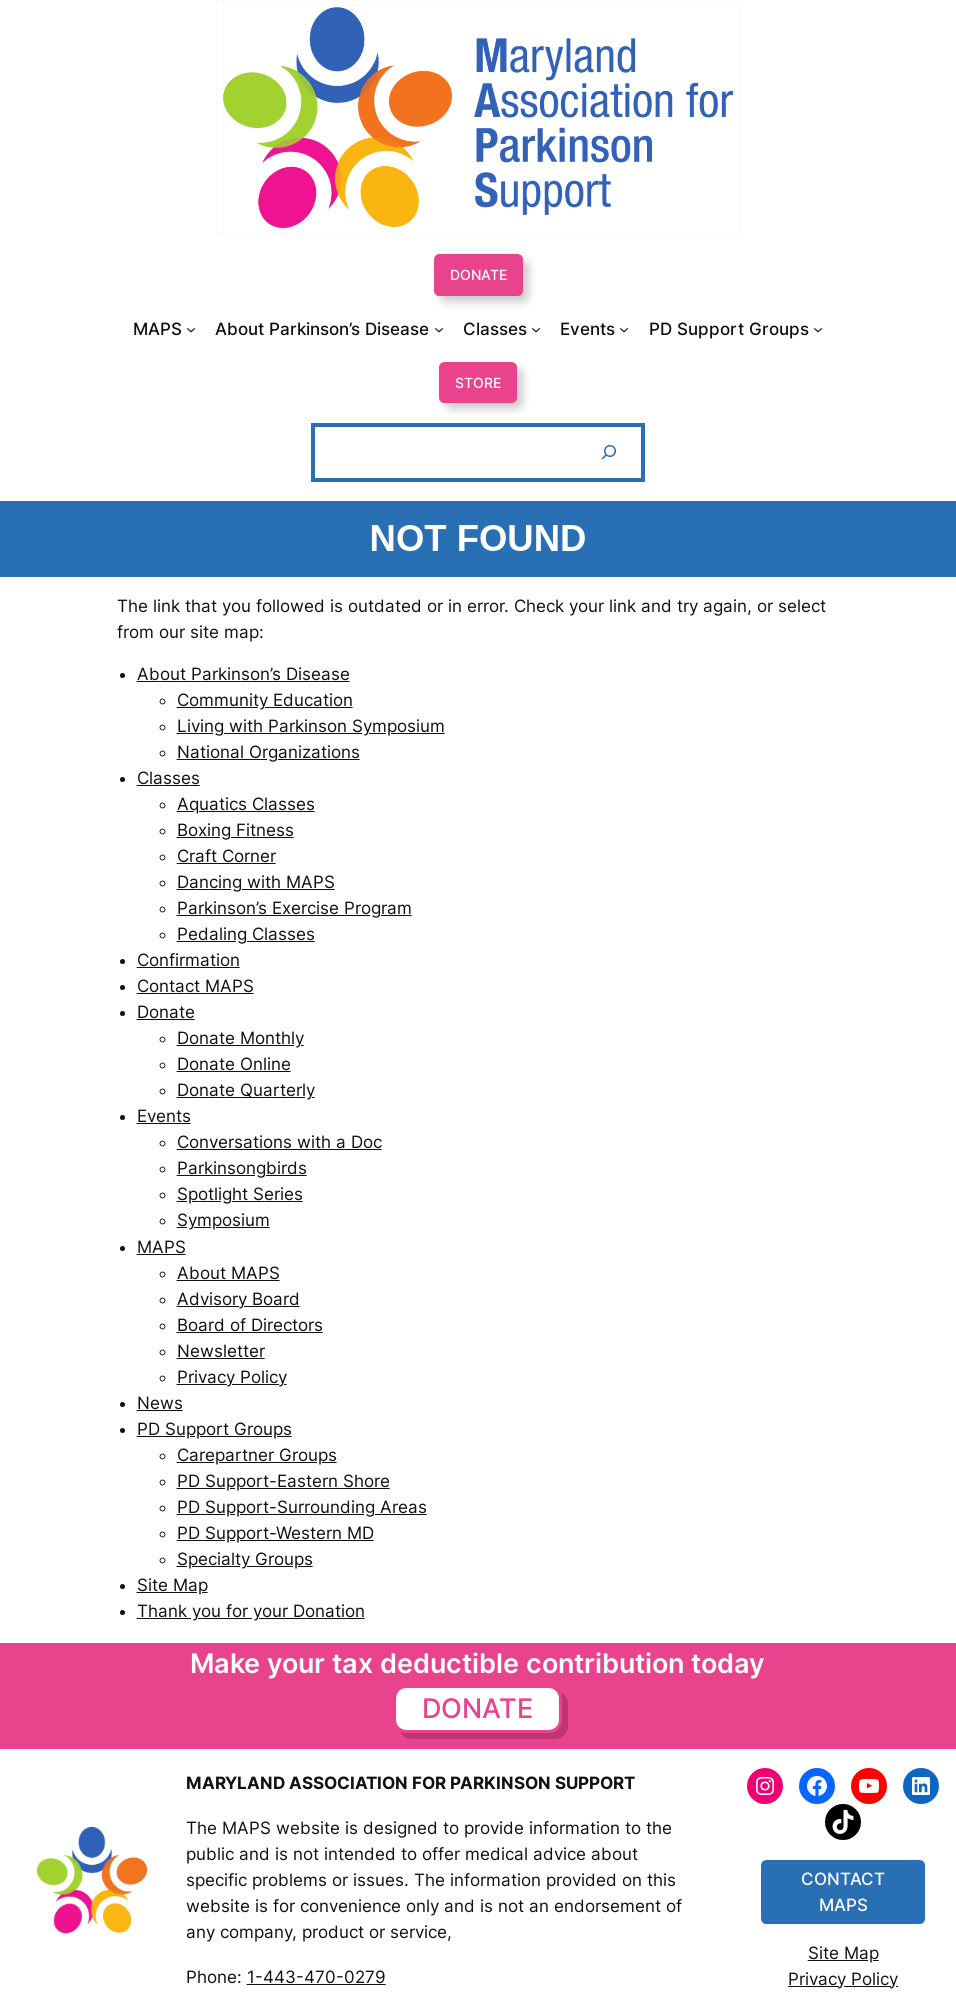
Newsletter (221, 1351)
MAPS (161, 1247)
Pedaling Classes (246, 934)
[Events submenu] (594, 329)
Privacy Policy (232, 1377)
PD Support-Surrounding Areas (302, 1507)
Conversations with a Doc (279, 1142)
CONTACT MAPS (843, 1892)
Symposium (223, 1220)
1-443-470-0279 (316, 1977)
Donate (166, 1012)
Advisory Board (238, 1299)
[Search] (609, 452)
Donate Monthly (240, 1038)
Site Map (172, 1585)
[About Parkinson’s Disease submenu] (329, 329)
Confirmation (188, 960)
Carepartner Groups (257, 1455)
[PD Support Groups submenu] (736, 329)
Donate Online (234, 1064)
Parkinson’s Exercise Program (294, 908)
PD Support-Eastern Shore (283, 1481)
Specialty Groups (245, 1559)
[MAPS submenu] (164, 329)
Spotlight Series (240, 1194)
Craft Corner (226, 856)
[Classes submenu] (502, 329)
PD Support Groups (214, 1429)
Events (164, 1116)
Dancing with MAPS (256, 882)
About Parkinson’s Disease (243, 674)
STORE (478, 382)
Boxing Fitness (235, 830)
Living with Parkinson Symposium (311, 726)
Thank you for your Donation (251, 1611)
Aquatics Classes (246, 804)
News (160, 1403)
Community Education (265, 700)
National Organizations (268, 752)
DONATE (478, 274)
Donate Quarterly (246, 1090)
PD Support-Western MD (275, 1533)
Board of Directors (250, 1325)
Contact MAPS (195, 986)
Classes (168, 778)
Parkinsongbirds (242, 1168)
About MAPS (228, 1273)
